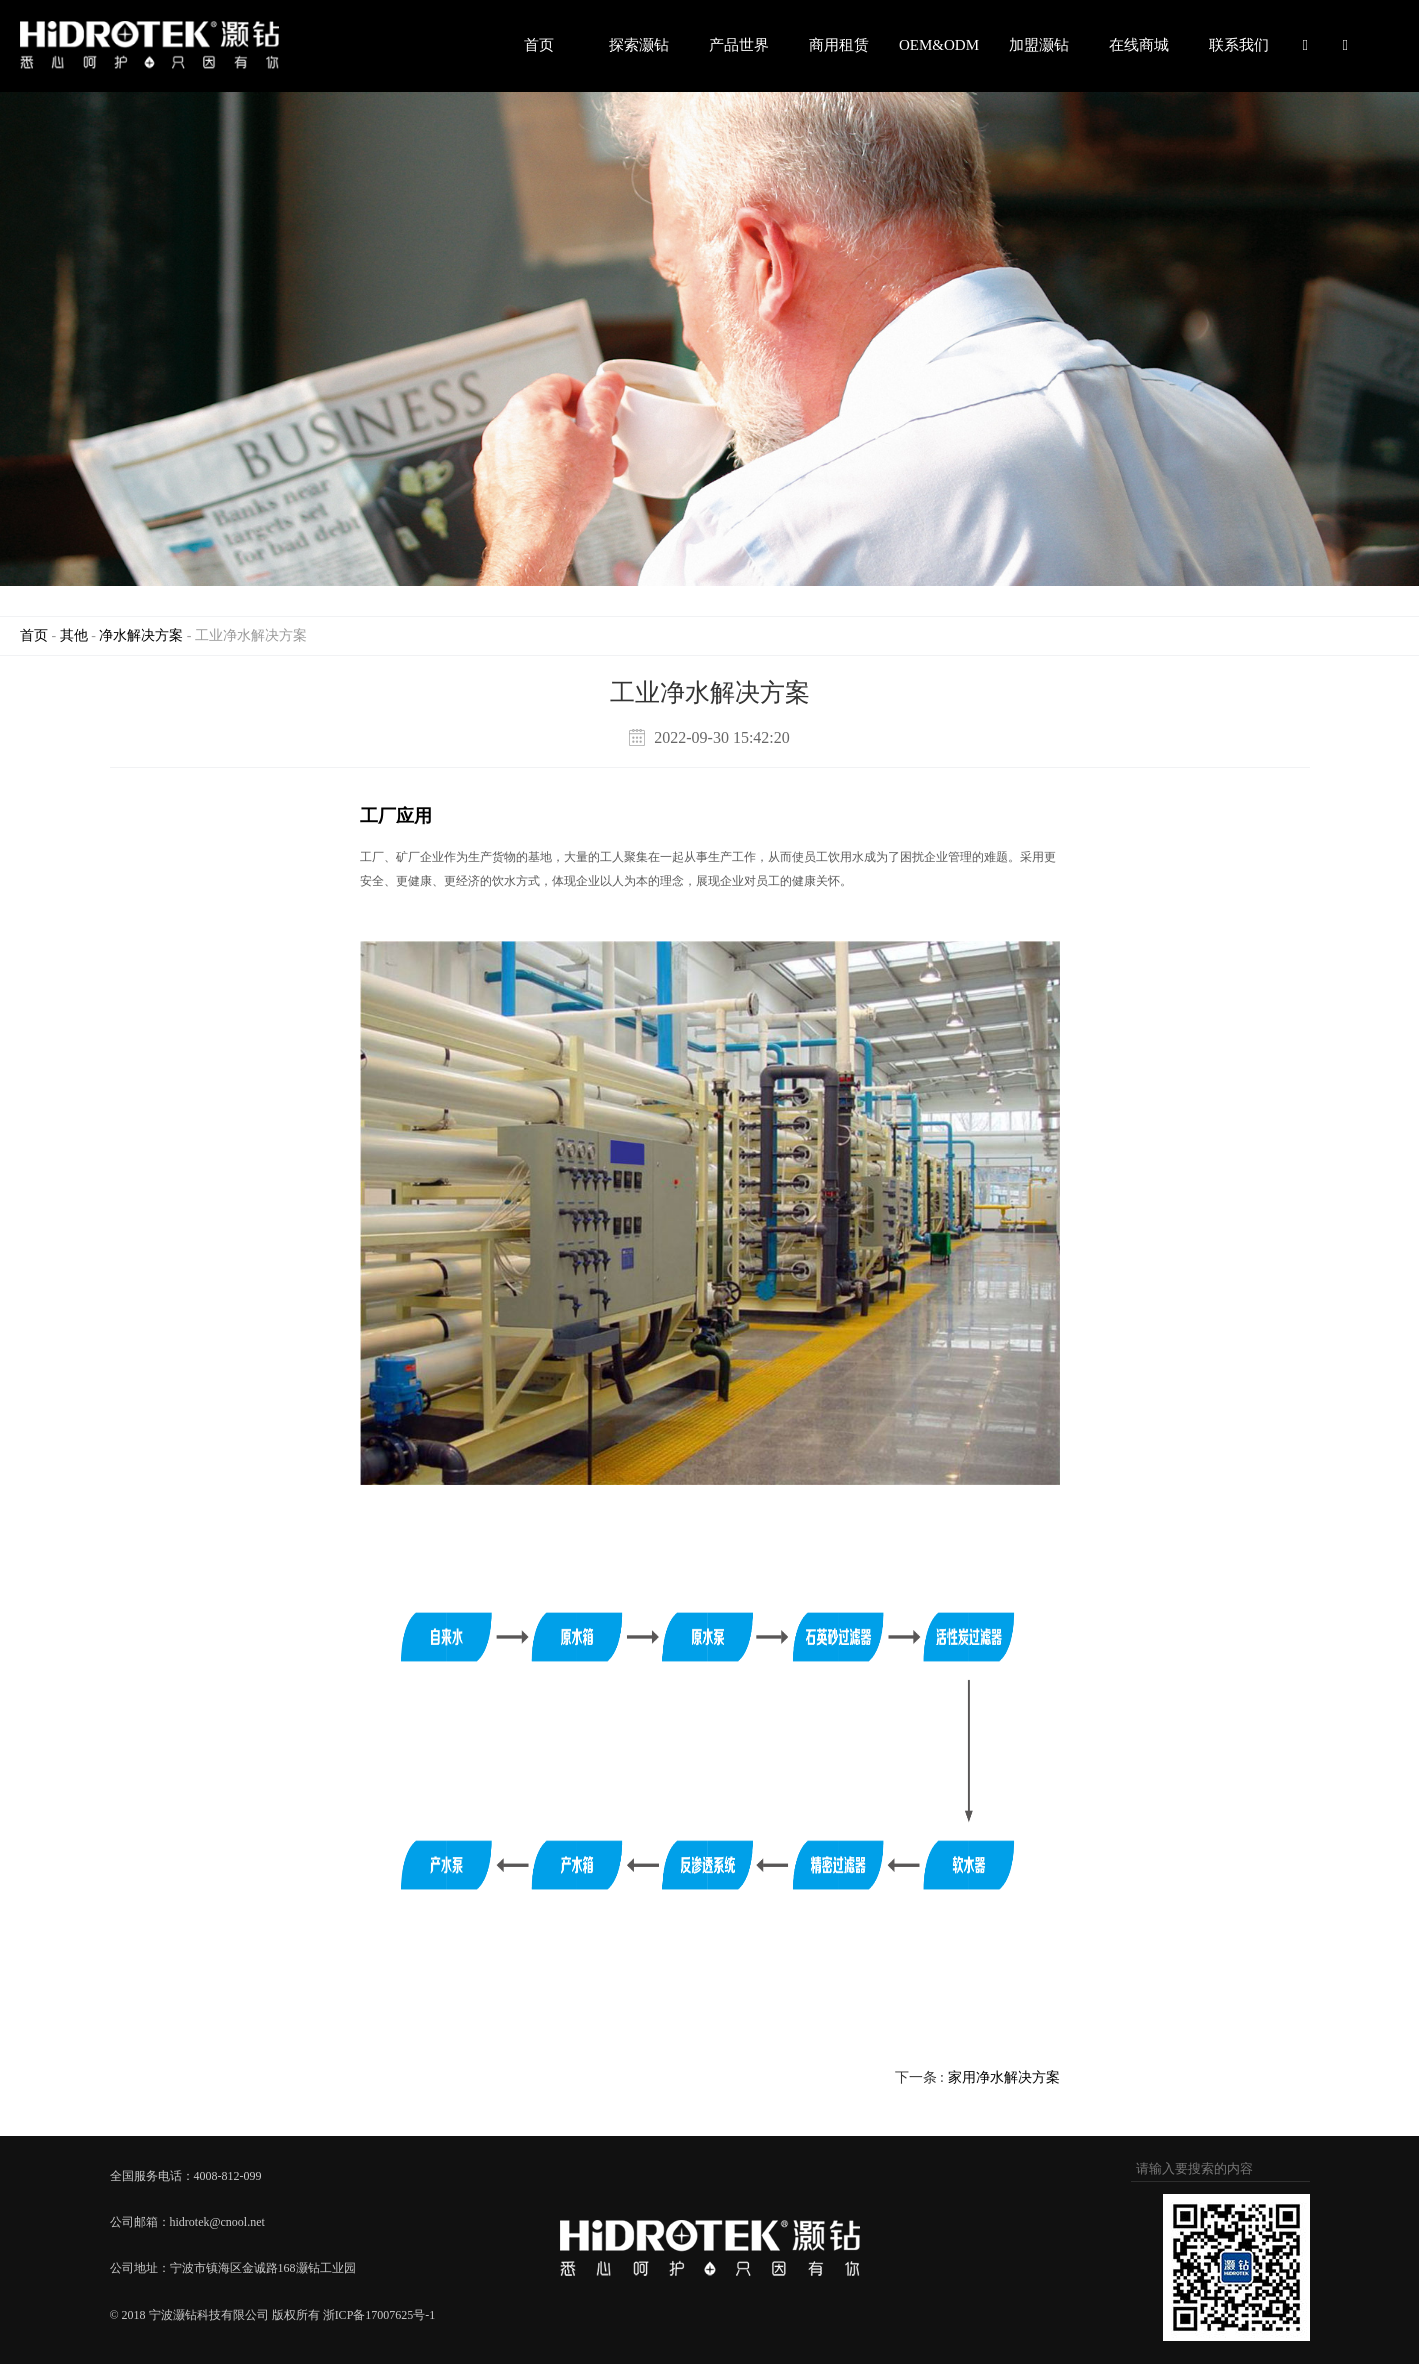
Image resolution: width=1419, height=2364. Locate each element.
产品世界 (739, 45)
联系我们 (1239, 45)
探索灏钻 (639, 45)
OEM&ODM (939, 45)
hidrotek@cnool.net (217, 2222)
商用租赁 (839, 45)
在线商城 (1139, 45)
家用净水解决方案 (1004, 2077)
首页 (539, 45)
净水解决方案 (141, 635)
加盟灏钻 (1039, 45)
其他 (74, 635)
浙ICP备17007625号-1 (379, 2315)
